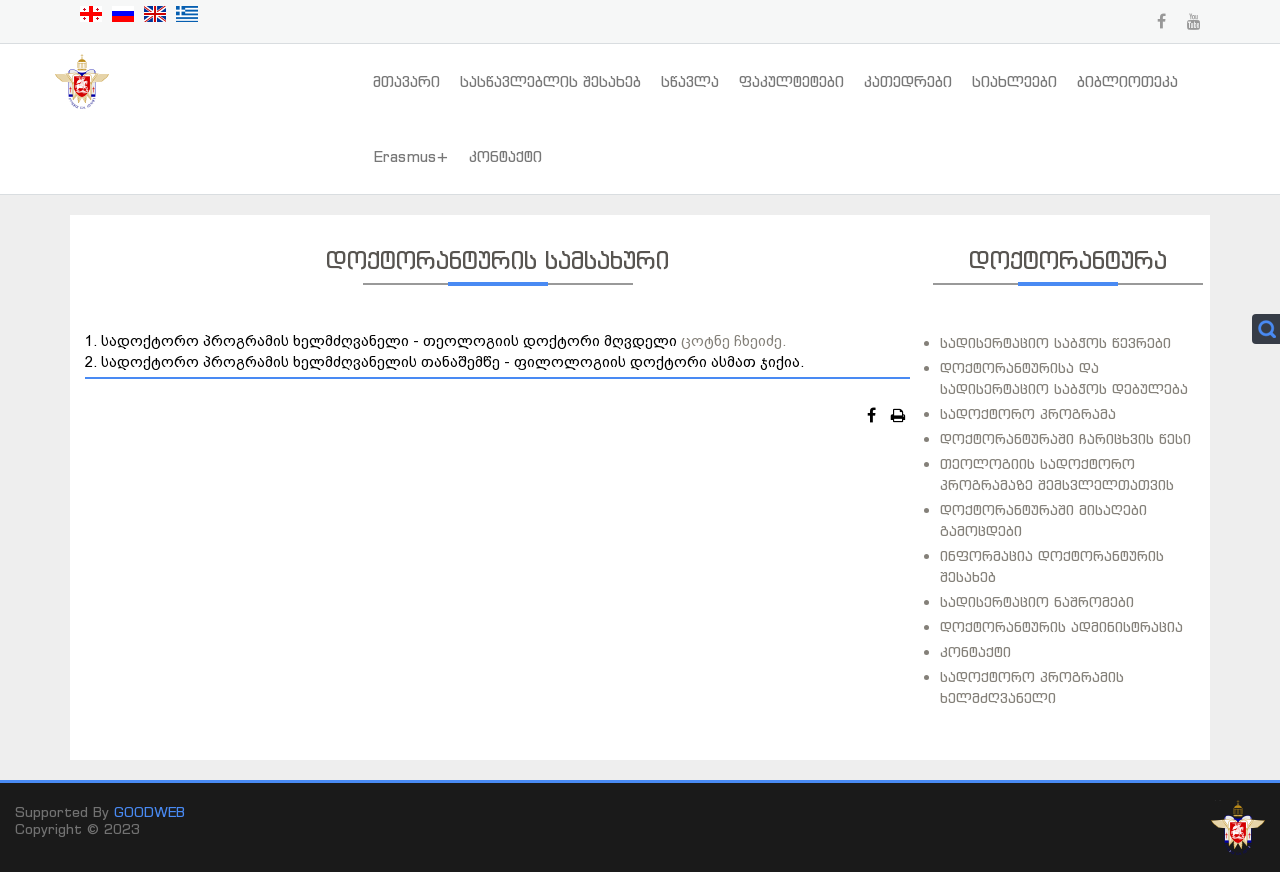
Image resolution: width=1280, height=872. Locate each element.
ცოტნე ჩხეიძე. (733, 340)
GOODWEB (149, 811)
